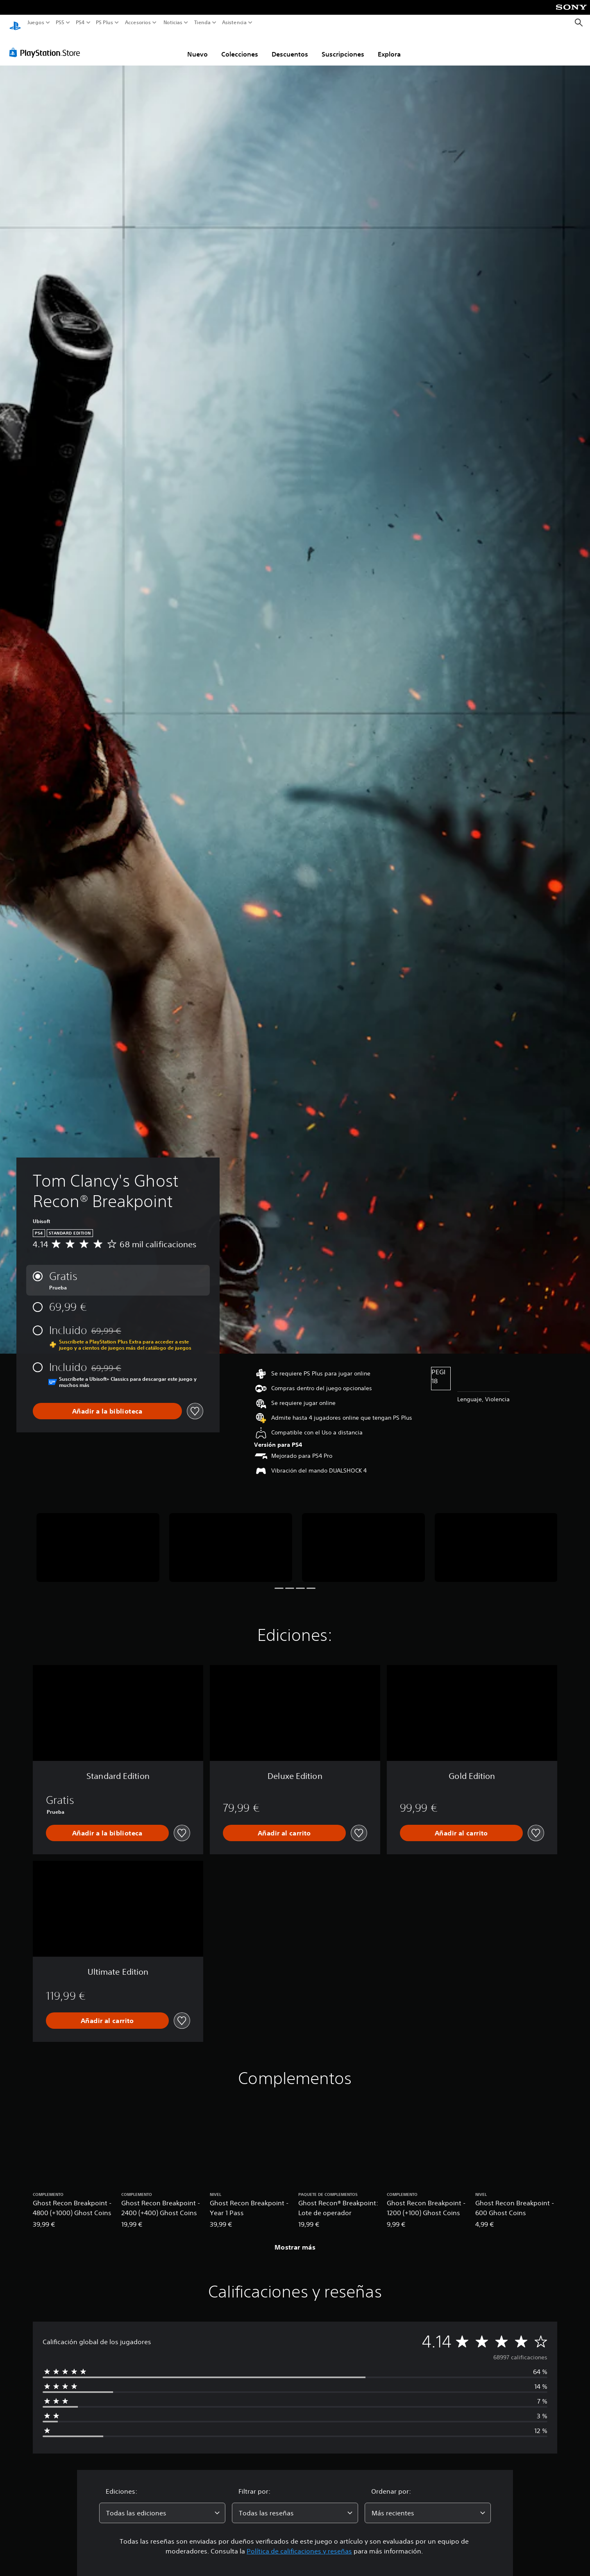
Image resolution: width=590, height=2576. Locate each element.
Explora (389, 46)
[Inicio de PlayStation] (15, 23)
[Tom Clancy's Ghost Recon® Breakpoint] (97, 1540)
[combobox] (162, 2505)
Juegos (35, 22)
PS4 (79, 22)
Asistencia (234, 22)
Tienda (202, 22)
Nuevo (197, 46)
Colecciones (239, 46)
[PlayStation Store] (47, 44)
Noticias (172, 22)
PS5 (60, 22)
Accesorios (137, 22)
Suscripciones (343, 46)
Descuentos (290, 46)
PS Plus (104, 22)
